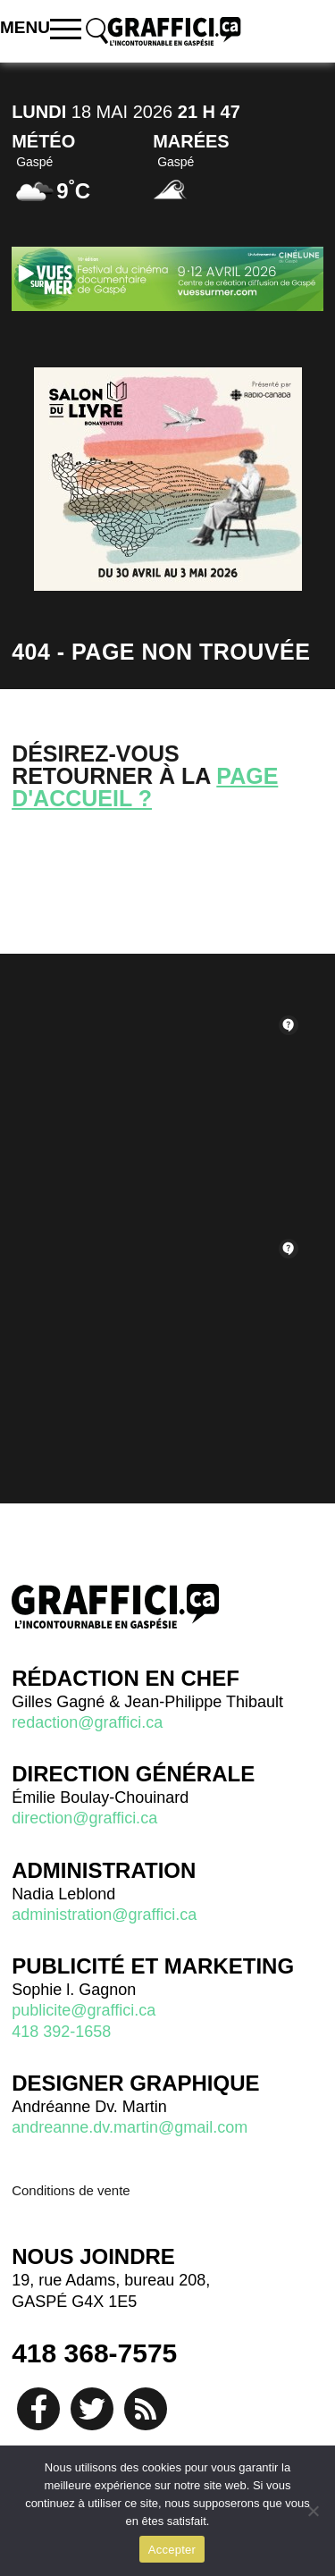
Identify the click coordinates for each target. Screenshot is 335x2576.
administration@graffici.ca (104, 1915)
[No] (313, 2511)
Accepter (172, 2549)
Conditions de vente (71, 2190)
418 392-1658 (61, 2032)
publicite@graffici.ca (83, 2010)
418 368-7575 (94, 2353)
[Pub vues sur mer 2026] (167, 278)
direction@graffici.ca (84, 1818)
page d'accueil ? (145, 787)
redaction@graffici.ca (87, 1722)
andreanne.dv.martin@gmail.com (129, 2127)
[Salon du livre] (168, 479)
